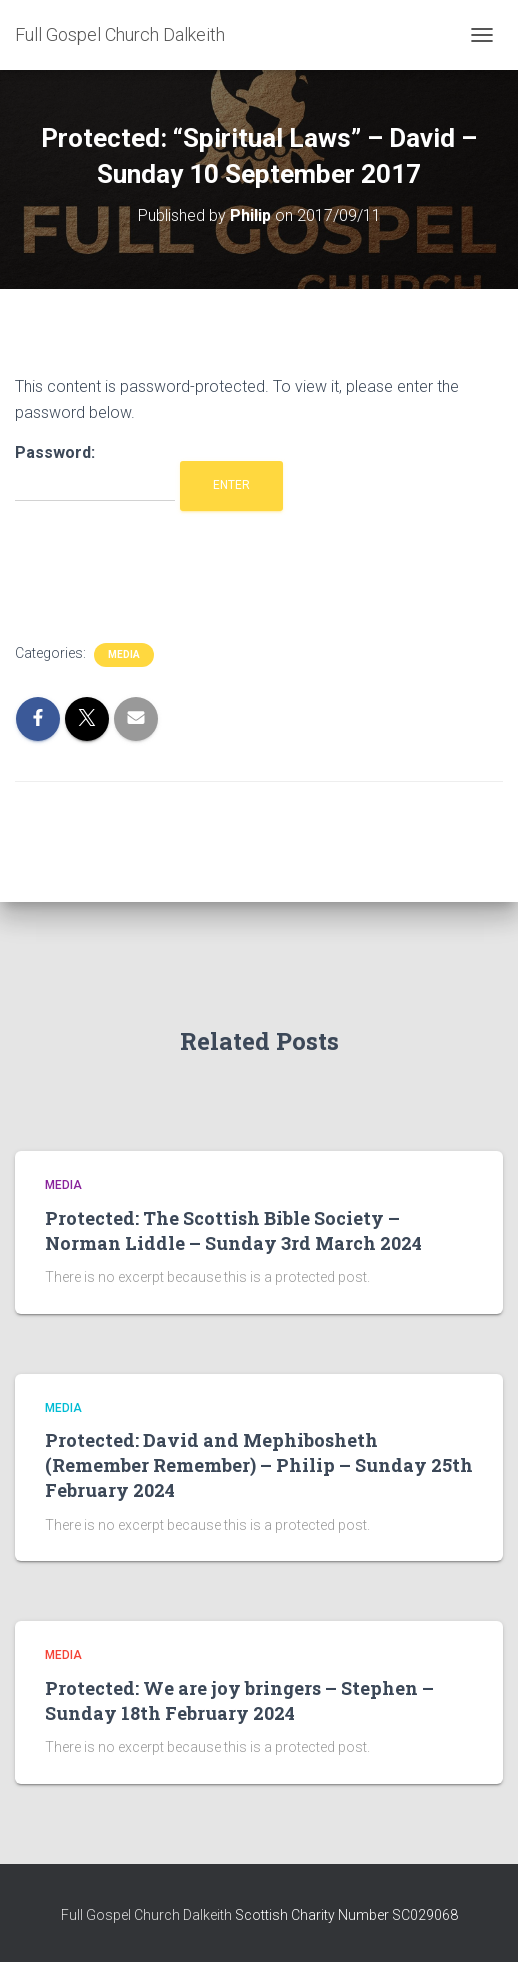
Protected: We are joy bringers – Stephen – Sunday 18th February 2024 (239, 1700)
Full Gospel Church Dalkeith (148, 1915)
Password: (95, 472)
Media (124, 654)
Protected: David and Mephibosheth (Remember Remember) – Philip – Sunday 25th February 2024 (259, 1465)
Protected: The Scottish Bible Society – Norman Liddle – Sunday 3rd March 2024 (233, 1230)
